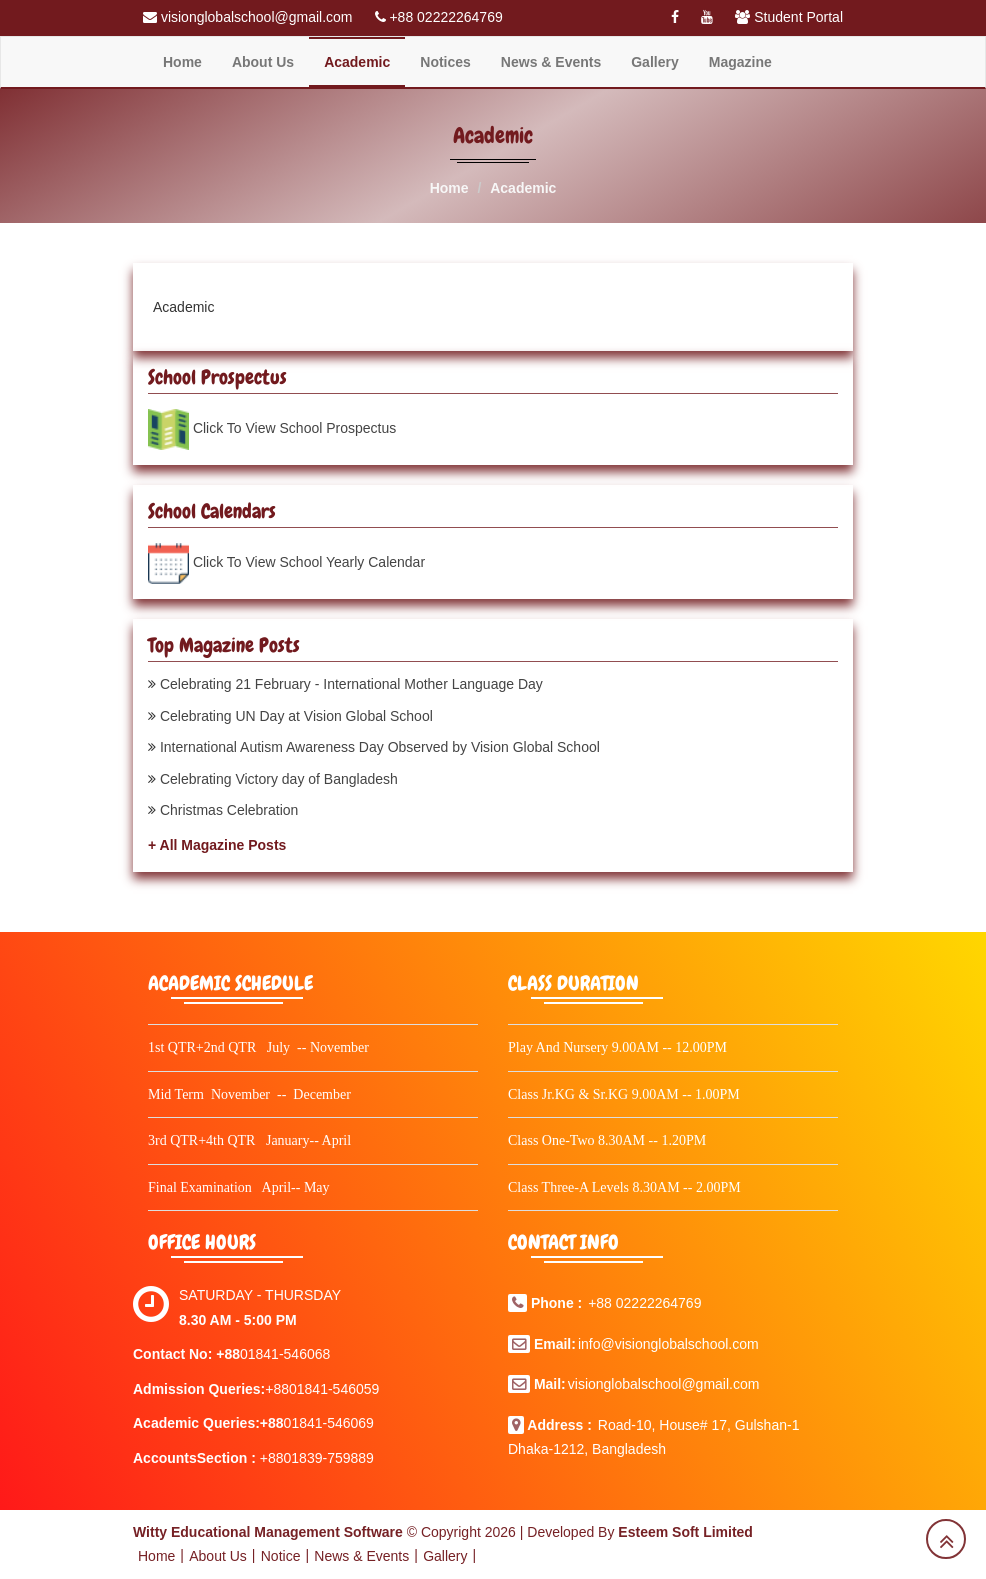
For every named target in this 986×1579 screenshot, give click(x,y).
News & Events (551, 62)
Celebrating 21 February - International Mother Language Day (351, 684)
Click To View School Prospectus (296, 428)
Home (182, 62)
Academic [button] (357, 62)
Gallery (654, 62)
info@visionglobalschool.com (668, 1344)
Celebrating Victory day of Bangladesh (279, 779)
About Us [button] (263, 62)
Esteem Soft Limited (685, 1532)
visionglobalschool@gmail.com (664, 1384)
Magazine (740, 62)
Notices (445, 62)
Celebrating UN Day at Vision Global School (296, 716)
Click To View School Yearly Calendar (309, 562)
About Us (218, 1556)
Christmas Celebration (229, 810)
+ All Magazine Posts (217, 845)
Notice (281, 1556)
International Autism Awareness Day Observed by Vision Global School (380, 747)
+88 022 (613, 1303)
